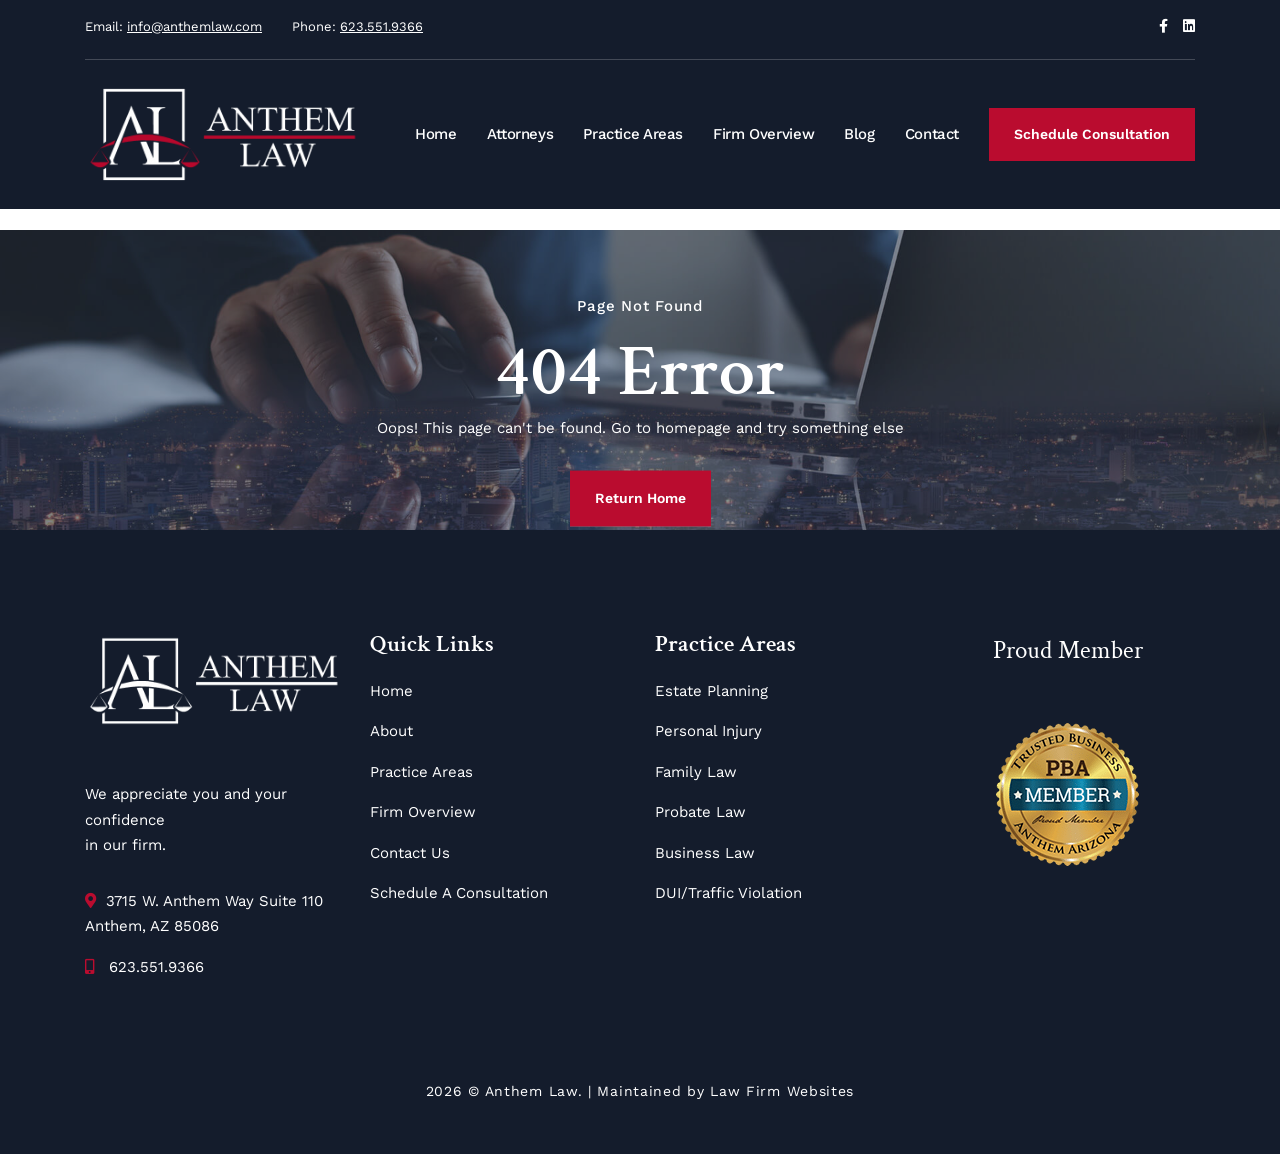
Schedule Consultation (1092, 134)
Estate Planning (711, 691)
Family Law (696, 772)
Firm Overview (763, 134)
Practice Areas (633, 134)
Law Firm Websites (782, 1091)
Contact (932, 134)
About (391, 731)
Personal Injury (708, 731)
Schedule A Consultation (459, 893)
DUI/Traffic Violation (728, 893)
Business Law (705, 853)
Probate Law (700, 812)
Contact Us (410, 853)
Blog (859, 134)
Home (436, 134)
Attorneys (520, 134)
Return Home (640, 498)
